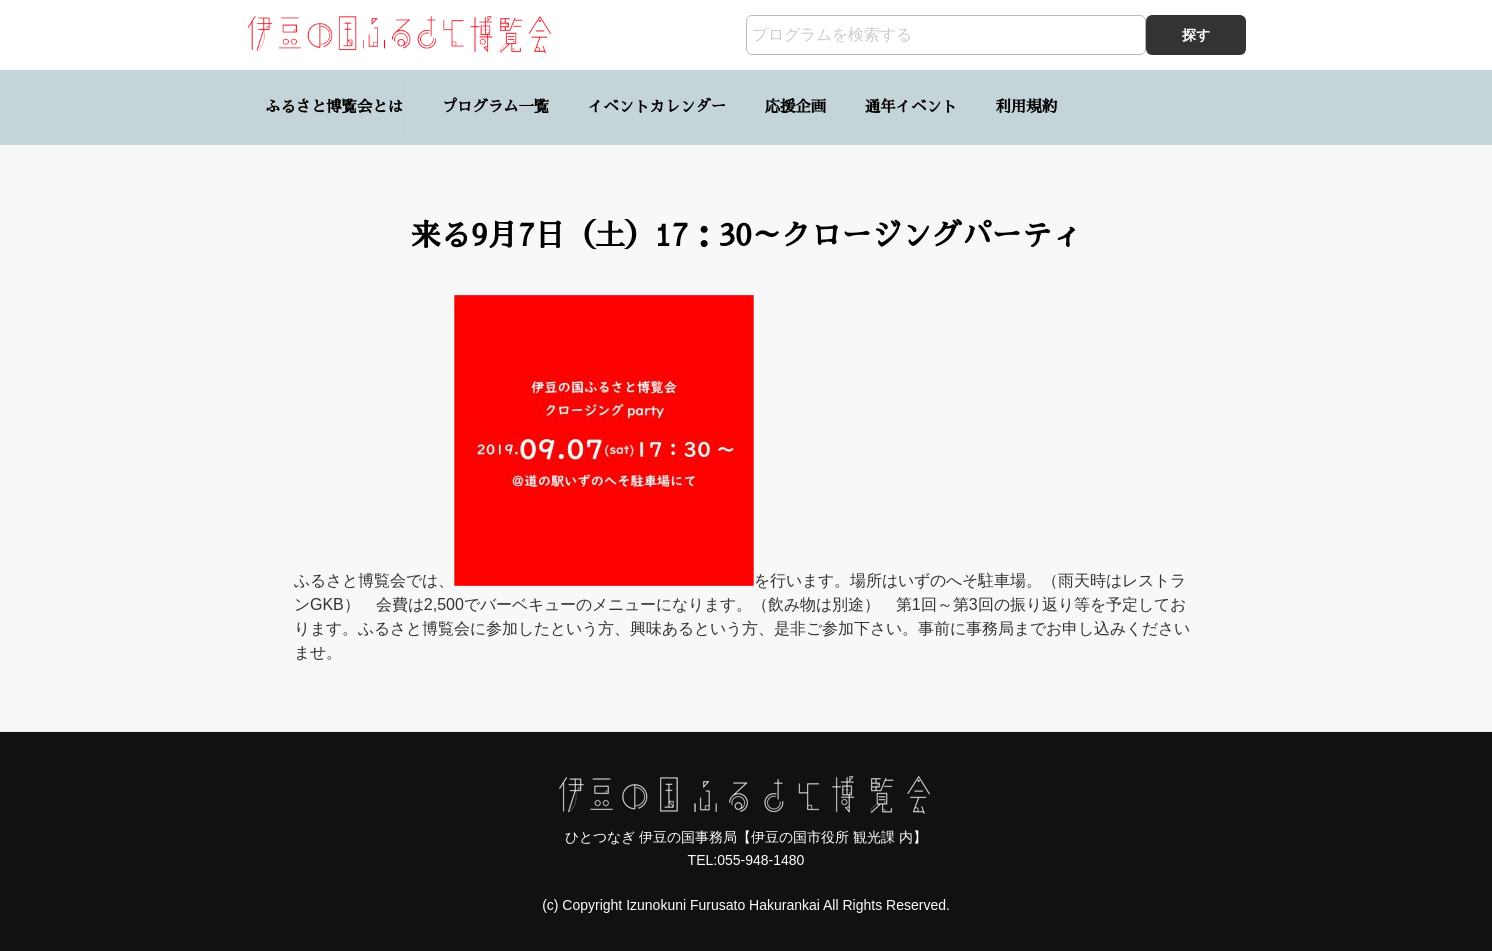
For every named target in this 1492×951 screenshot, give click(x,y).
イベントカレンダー (657, 107)
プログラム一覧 (496, 107)
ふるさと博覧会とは (334, 107)
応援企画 (795, 107)
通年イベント (911, 107)
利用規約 (1026, 107)
